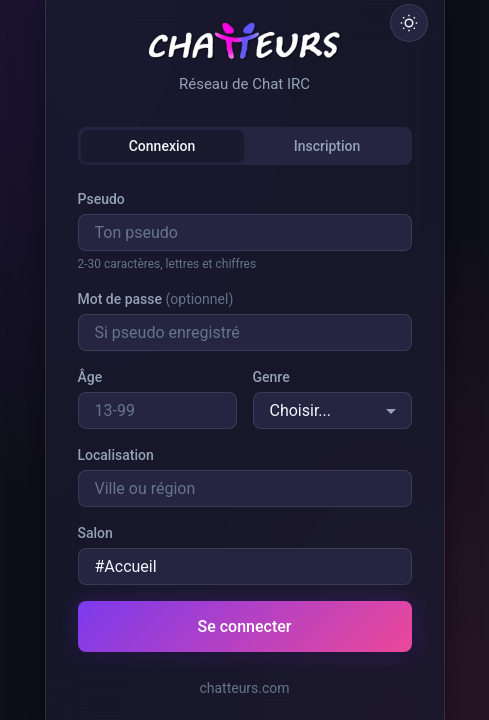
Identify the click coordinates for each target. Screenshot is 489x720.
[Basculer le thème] (409, 23)
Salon (95, 533)
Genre (271, 377)
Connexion (162, 146)
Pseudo (101, 199)
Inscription (327, 146)
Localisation (116, 455)
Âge (90, 377)
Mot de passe (156, 299)
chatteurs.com (244, 688)
